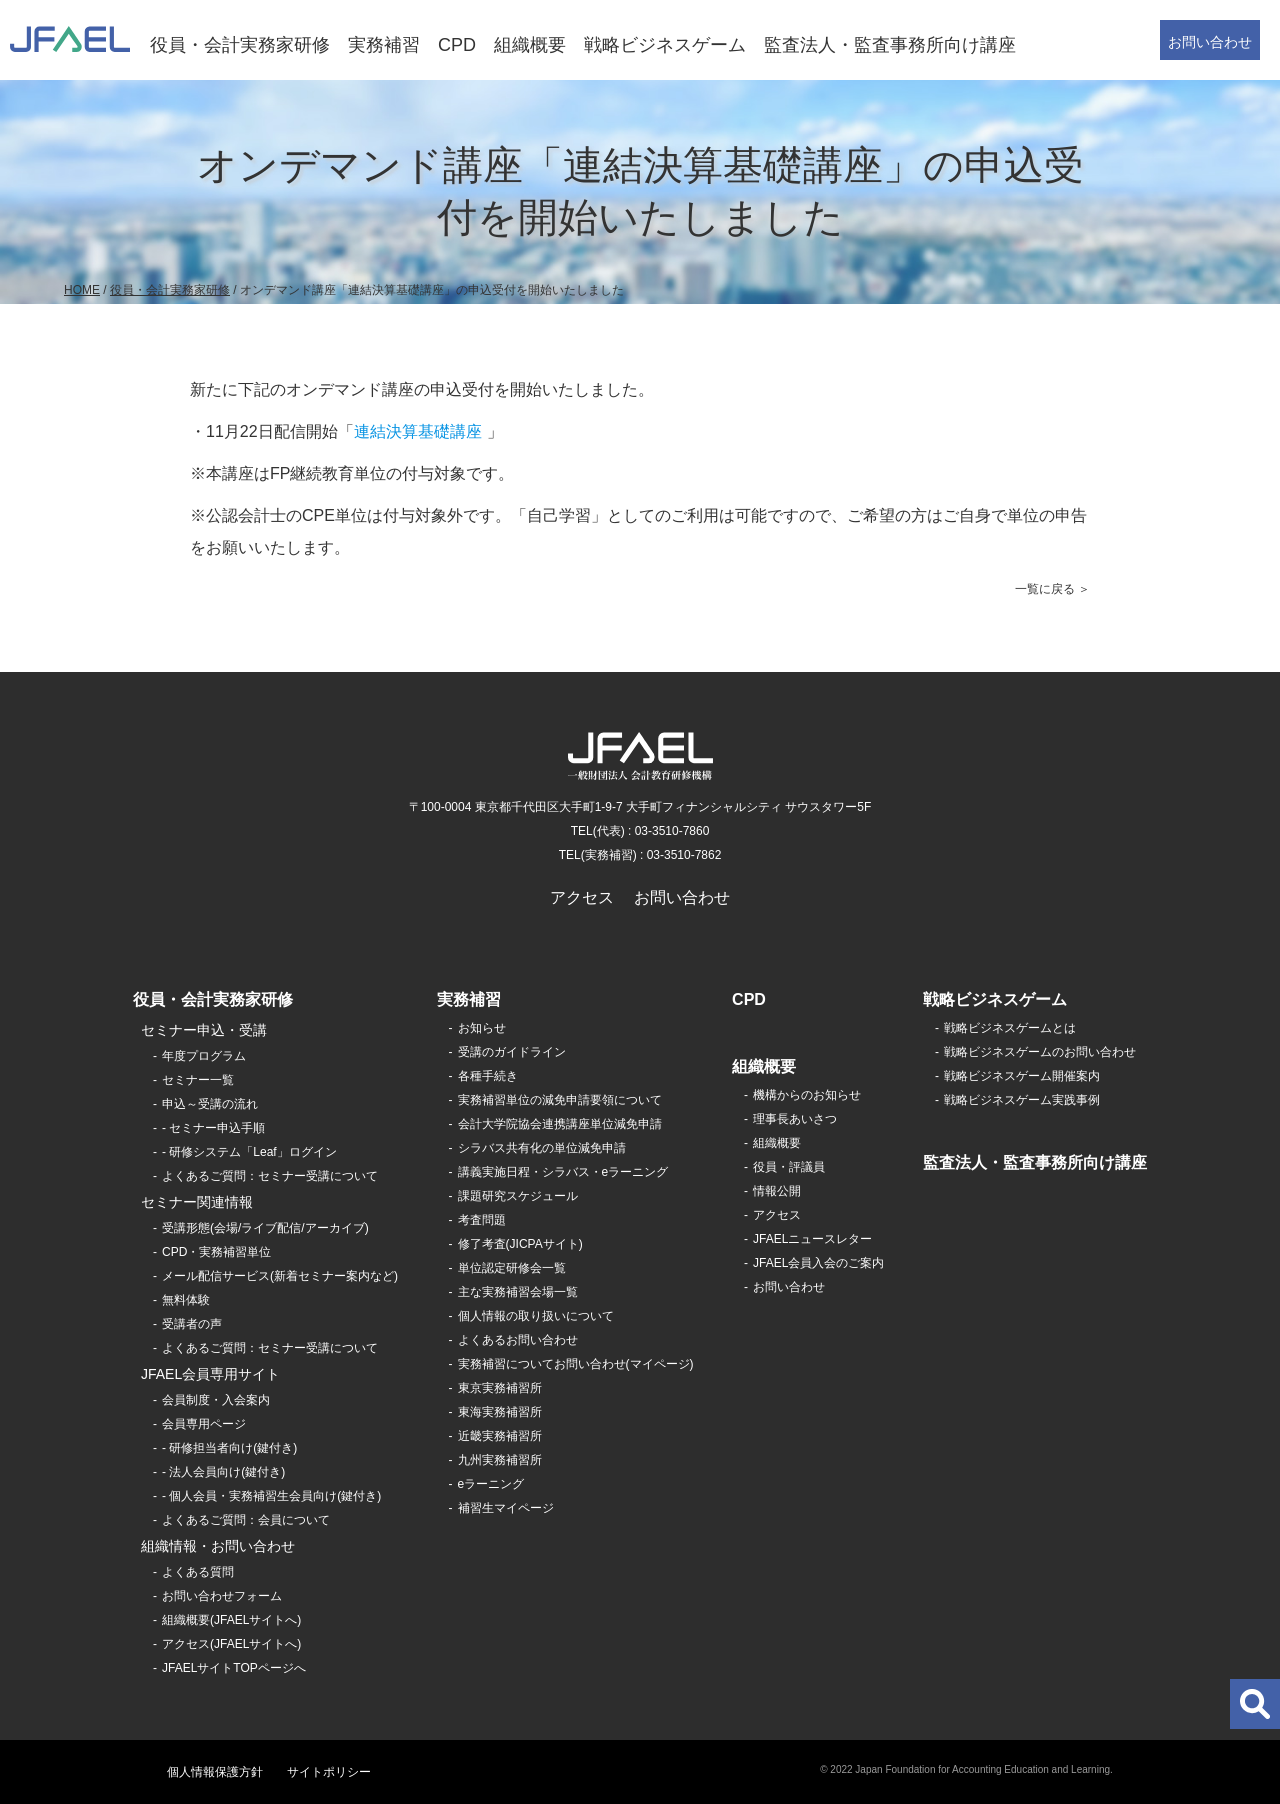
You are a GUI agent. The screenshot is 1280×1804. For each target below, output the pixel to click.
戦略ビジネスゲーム (665, 45)
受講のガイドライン (512, 1052)
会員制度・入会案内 (216, 1400)
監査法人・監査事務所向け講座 (890, 45)
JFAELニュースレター (812, 1239)
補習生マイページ (506, 1508)
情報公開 (777, 1191)
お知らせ (482, 1028)
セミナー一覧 (198, 1080)
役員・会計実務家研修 (240, 45)
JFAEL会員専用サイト (210, 1374)
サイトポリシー (329, 1772)
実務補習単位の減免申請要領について (560, 1100)
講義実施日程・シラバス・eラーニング (563, 1172)
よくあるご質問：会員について (246, 1520)
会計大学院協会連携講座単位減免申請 (560, 1124)
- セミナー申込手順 (213, 1128)
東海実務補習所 (500, 1412)
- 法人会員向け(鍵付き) (223, 1472)
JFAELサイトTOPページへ (234, 1668)
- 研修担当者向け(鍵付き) (229, 1448)
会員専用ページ (204, 1424)
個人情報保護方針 (215, 1772)
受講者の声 (192, 1324)
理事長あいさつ (795, 1119)
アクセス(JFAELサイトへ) (231, 1644)
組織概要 (530, 45)
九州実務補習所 (500, 1460)
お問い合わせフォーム (222, 1596)
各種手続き (488, 1076)
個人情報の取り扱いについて (536, 1316)
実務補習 (384, 45)
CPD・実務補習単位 (216, 1252)
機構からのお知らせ (807, 1095)
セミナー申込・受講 (204, 1030)
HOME (82, 290)
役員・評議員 (789, 1167)
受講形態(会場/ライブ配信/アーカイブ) (265, 1228)
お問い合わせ (1210, 42)
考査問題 (482, 1220)
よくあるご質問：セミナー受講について (270, 1176)
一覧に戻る (1045, 589)
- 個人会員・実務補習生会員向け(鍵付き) (271, 1496)
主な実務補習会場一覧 (518, 1292)
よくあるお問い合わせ (518, 1340)
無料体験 (186, 1300)
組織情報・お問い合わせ (218, 1546)
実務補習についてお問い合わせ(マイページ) (576, 1364)
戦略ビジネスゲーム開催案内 (1022, 1076)
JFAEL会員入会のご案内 (818, 1263)
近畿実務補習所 (500, 1436)
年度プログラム (204, 1056)
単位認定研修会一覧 (512, 1268)
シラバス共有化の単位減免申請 (542, 1148)
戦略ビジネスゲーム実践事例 (1022, 1100)
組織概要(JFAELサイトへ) (231, 1620)
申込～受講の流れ (210, 1104)
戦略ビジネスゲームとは (1010, 1028)
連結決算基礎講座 (418, 431)
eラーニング (491, 1484)
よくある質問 (198, 1572)
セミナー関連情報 (197, 1202)
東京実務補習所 (500, 1388)
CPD (457, 45)
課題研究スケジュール (518, 1196)
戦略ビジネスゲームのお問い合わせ (1040, 1052)
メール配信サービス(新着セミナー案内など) (280, 1276)
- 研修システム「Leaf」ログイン (249, 1152)
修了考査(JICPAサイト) (520, 1244)
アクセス (582, 897)
